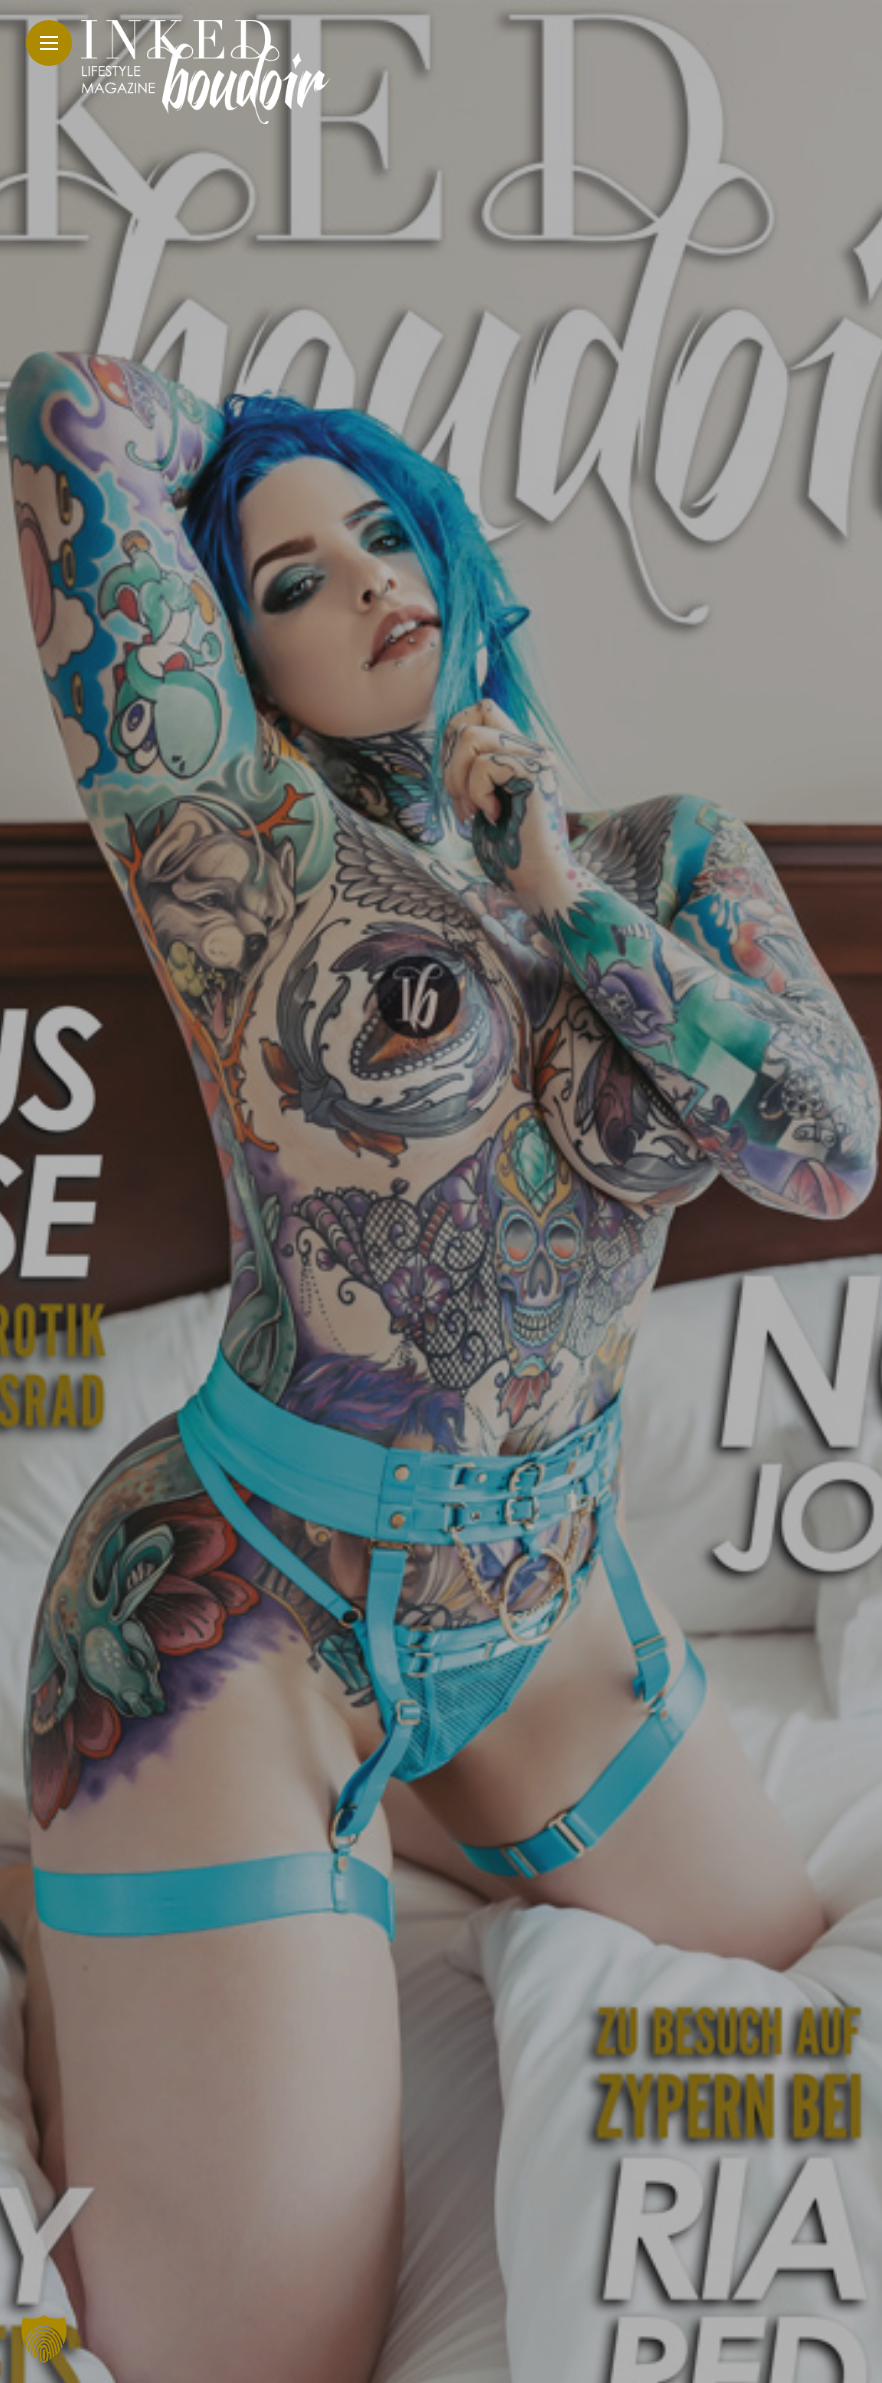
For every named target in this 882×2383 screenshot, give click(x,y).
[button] (44, 2339)
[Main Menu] (49, 43)
